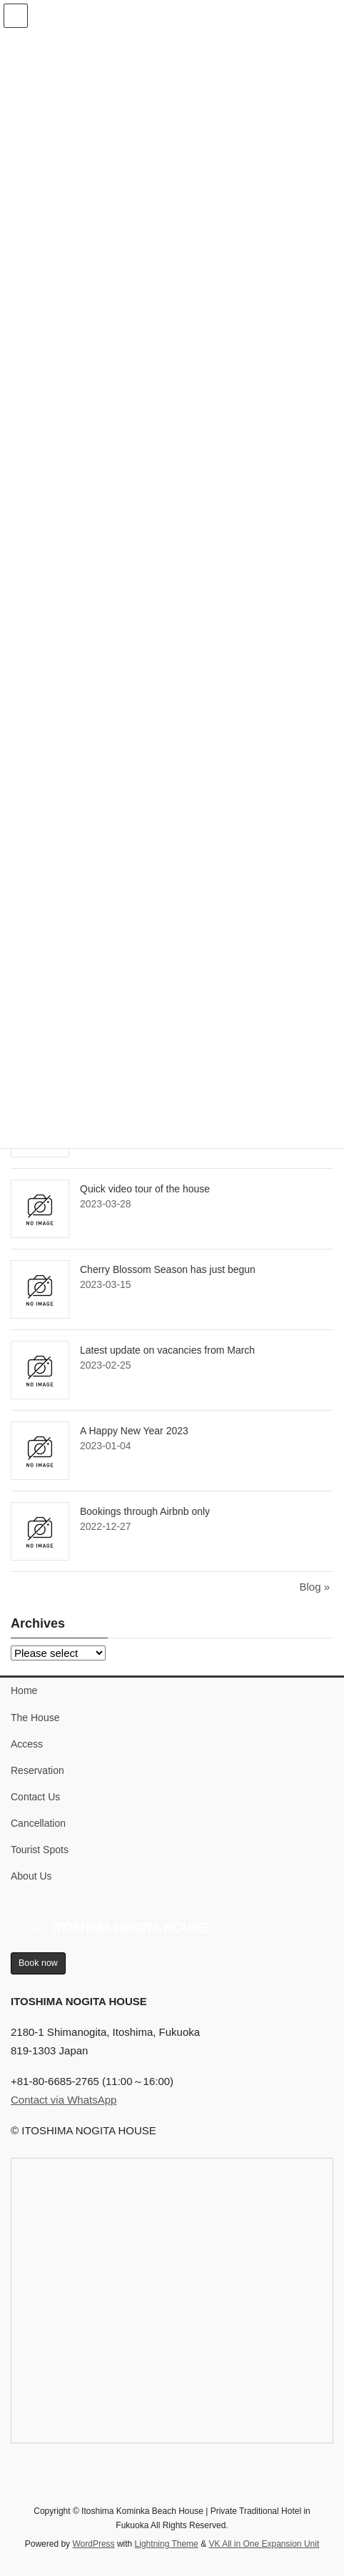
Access (27, 1744)
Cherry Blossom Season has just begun (168, 1269)
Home (24, 1690)
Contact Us (35, 1796)
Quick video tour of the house (145, 1189)
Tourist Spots (40, 1849)
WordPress (93, 2544)
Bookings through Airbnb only (145, 1511)
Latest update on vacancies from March (167, 1350)
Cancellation (38, 1823)
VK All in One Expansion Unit (263, 2544)
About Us (31, 1876)
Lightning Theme (166, 2544)
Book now (38, 1963)
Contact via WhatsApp (63, 2100)
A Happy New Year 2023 (134, 1430)
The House (35, 1717)
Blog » (314, 1587)
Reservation (37, 1770)
